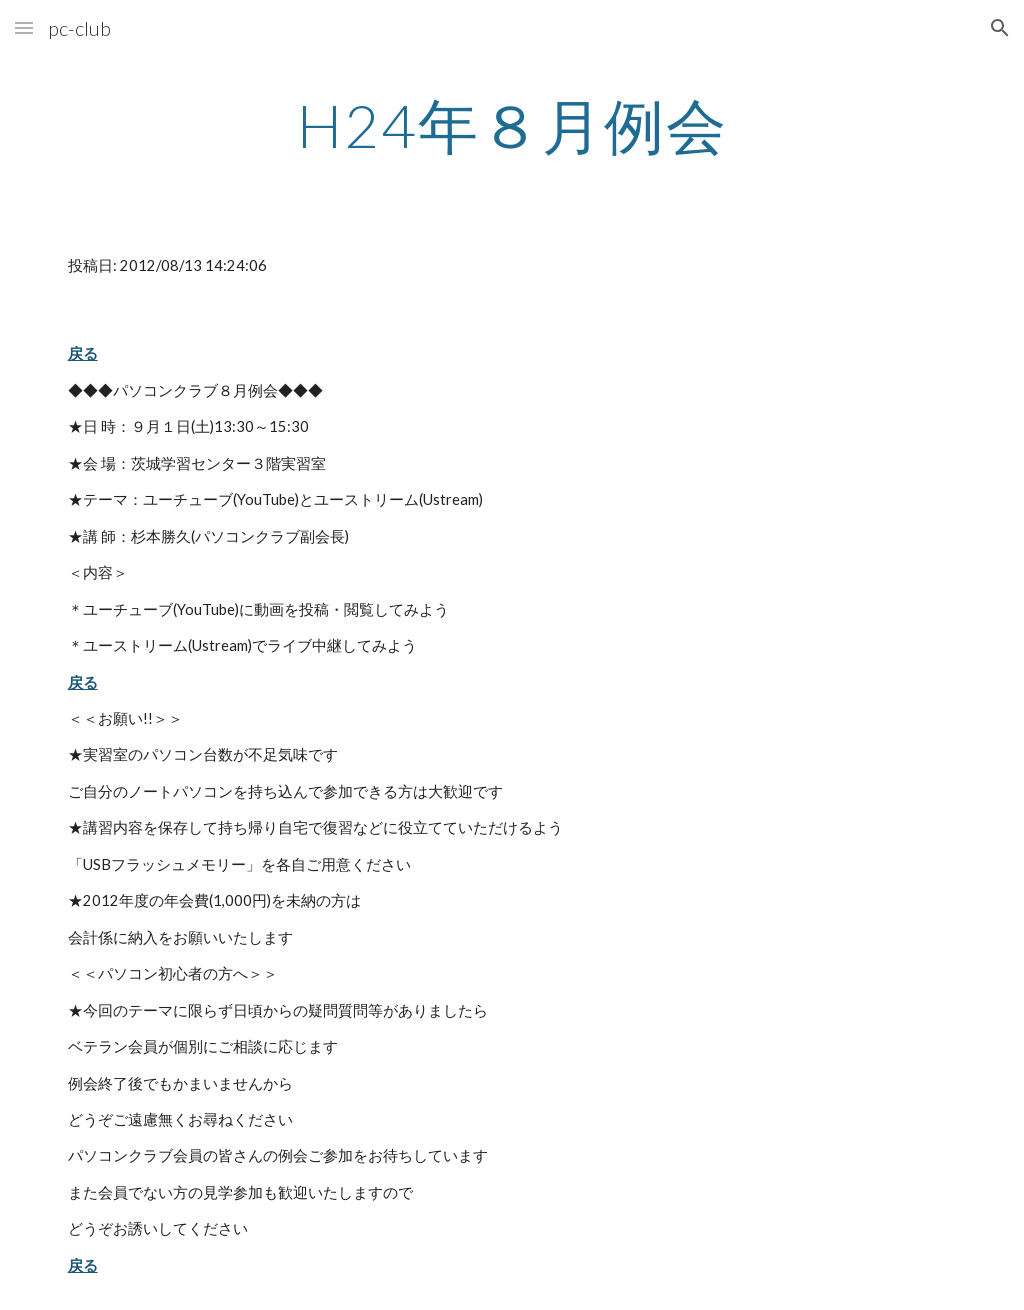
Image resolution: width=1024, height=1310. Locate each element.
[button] (24, 27)
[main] (512, 125)
